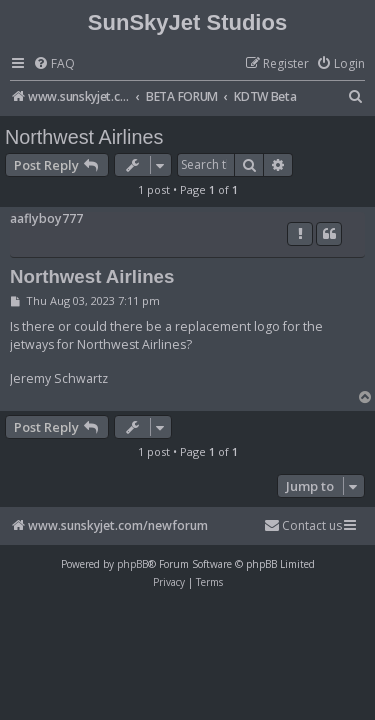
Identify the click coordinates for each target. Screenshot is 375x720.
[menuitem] (54, 64)
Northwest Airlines (84, 137)
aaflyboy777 (46, 218)
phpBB (132, 564)
